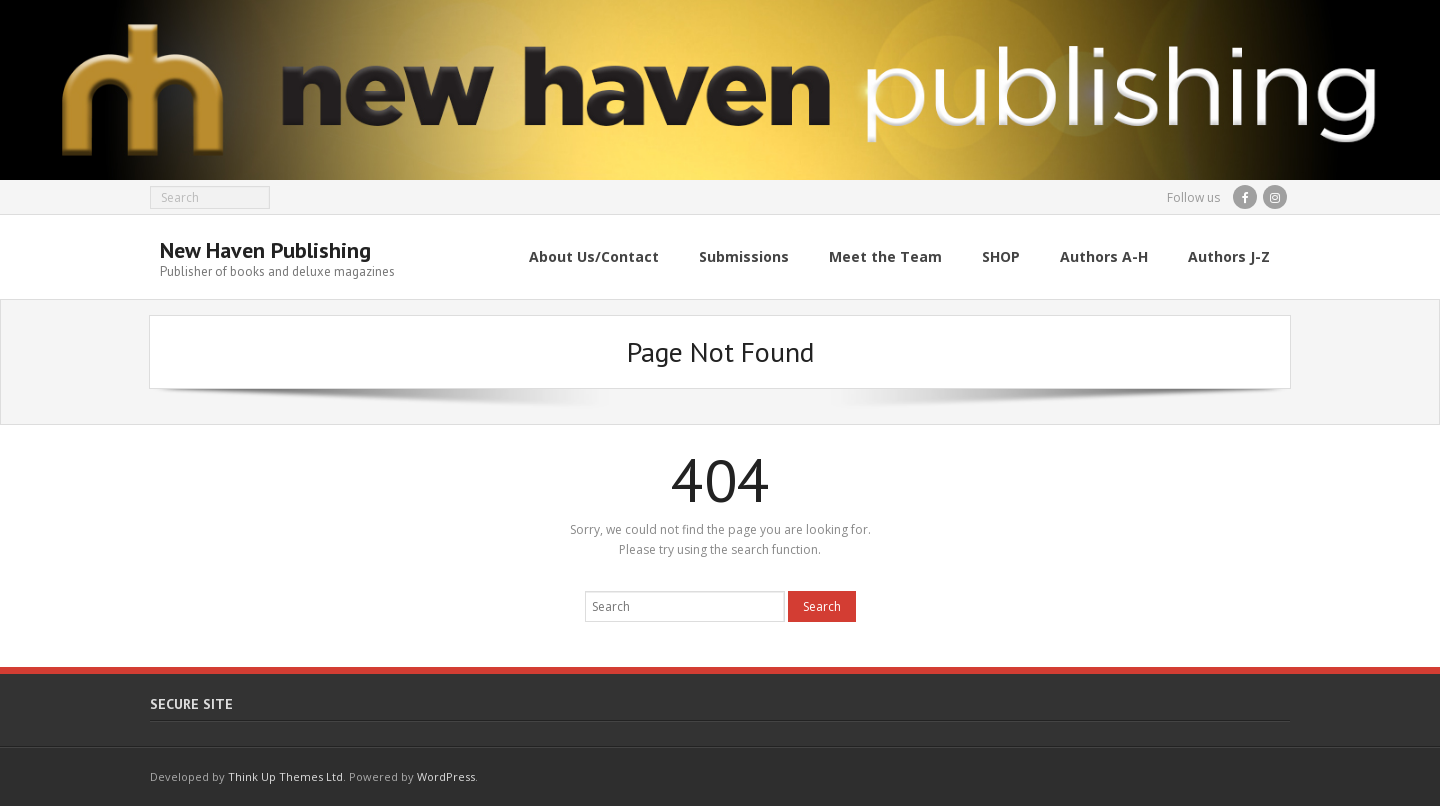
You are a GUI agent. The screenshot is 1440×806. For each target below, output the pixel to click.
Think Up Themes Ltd (285, 776)
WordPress (446, 776)
